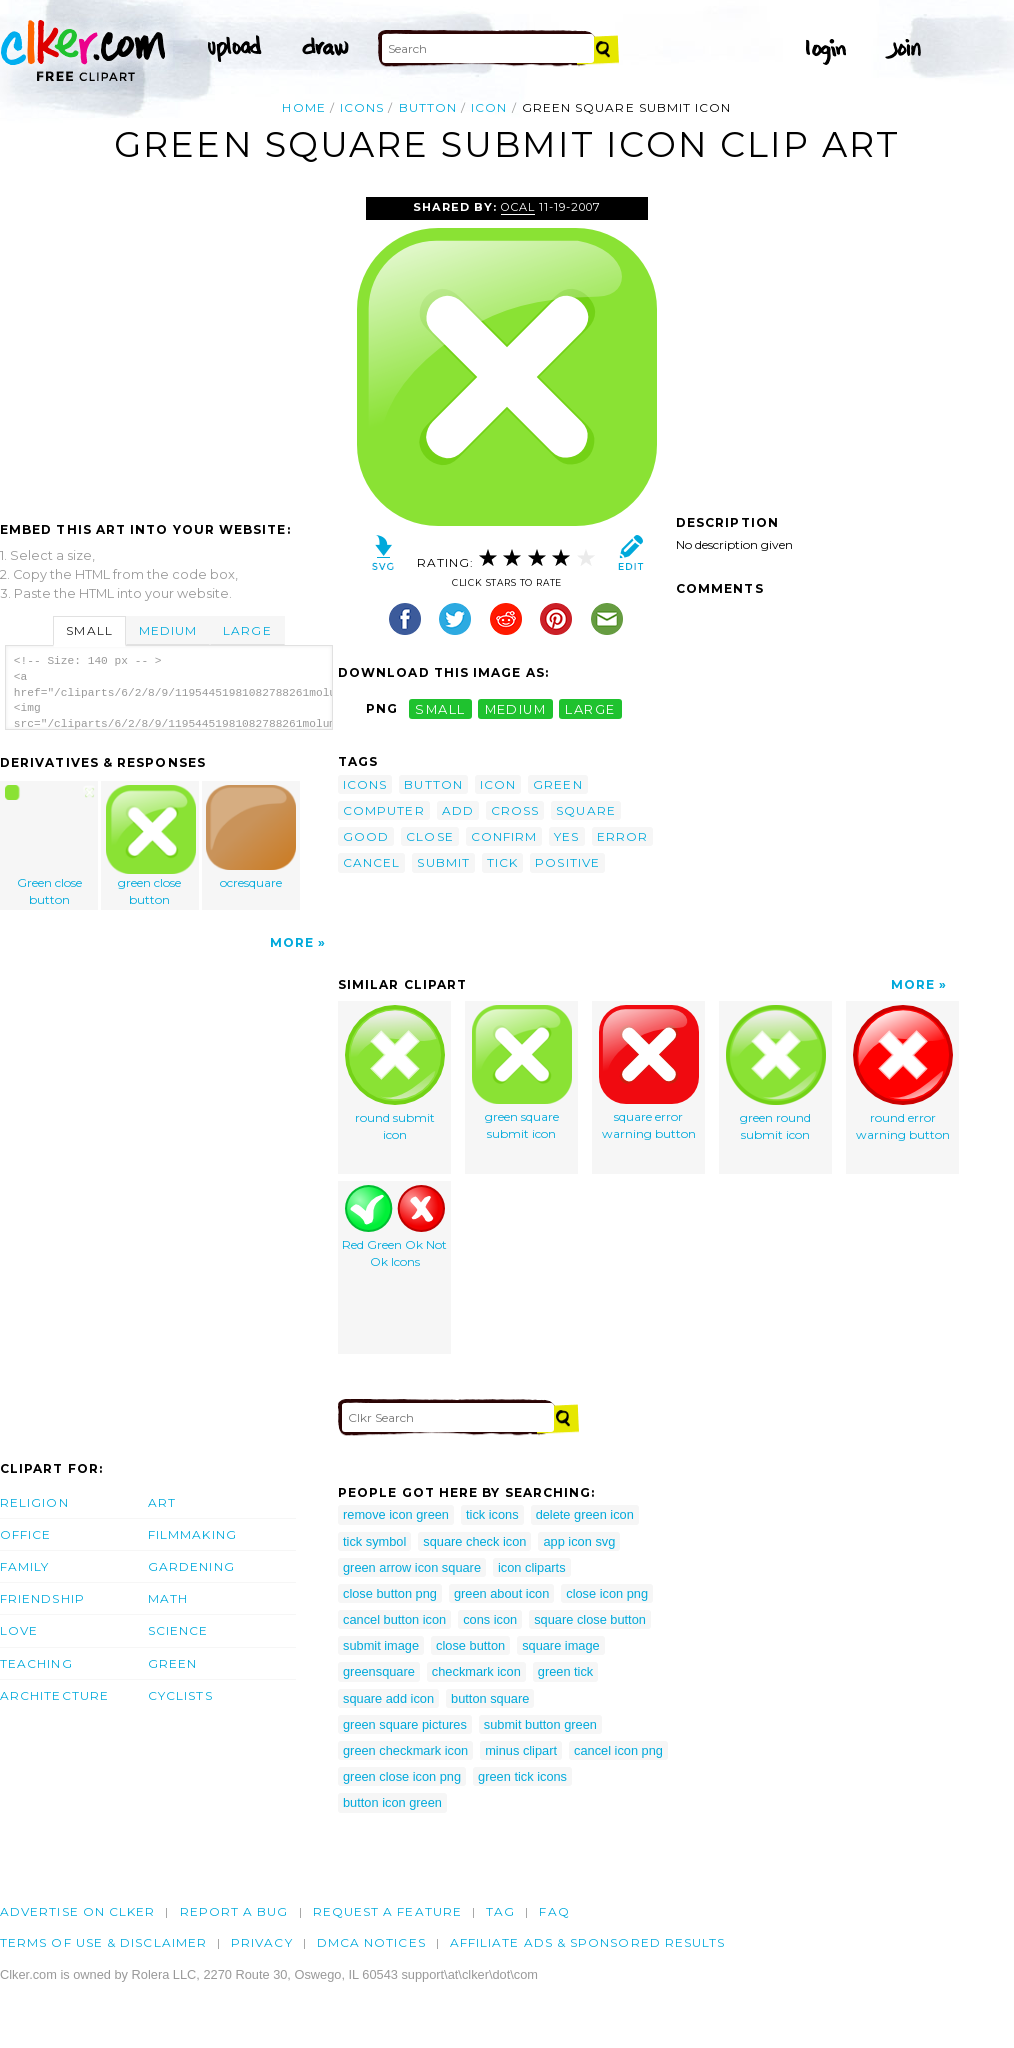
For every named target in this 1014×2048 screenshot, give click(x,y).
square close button (590, 1619)
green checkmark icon (405, 1750)
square (585, 810)
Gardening (191, 1566)
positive (567, 862)
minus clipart (521, 1750)
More (292, 942)
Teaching (36, 1663)
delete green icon (585, 1514)
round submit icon (395, 1073)
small (440, 708)
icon (489, 107)
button (428, 107)
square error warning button (649, 1073)
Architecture (54, 1695)
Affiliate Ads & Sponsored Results (588, 1942)
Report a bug (234, 1911)
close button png (390, 1593)
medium (516, 708)
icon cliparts (532, 1567)
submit (443, 862)
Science (178, 1630)
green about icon (501, 1593)
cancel (371, 862)
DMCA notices (371, 1942)
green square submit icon (522, 1073)
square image (561, 1645)
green (557, 784)
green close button (151, 846)
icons (362, 107)
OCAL (518, 207)
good (366, 836)
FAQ (554, 1911)
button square (490, 1698)
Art (162, 1502)
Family (24, 1566)
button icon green (392, 1802)
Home (303, 107)
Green (172, 1663)
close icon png (607, 1593)
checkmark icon (476, 1671)
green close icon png (402, 1776)
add (458, 810)
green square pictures (405, 1724)
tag (500, 1911)
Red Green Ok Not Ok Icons (394, 1227)
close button (470, 1645)
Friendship (42, 1598)
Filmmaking (192, 1534)
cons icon (490, 1619)
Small (89, 630)
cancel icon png (618, 1750)
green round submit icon (776, 1073)
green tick (565, 1671)
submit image (381, 1645)
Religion (34, 1502)
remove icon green (396, 1514)
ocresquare (251, 837)
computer (384, 810)
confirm (504, 836)
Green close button (50, 846)
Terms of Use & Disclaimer (103, 1942)
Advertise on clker (77, 1911)
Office (25, 1534)
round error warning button (903, 1073)
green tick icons (522, 1776)
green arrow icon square (412, 1567)
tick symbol (374, 1541)
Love (19, 1630)
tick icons (492, 1514)
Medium (168, 630)
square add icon (388, 1698)
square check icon (474, 1541)
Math (168, 1598)
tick (502, 862)
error (622, 836)
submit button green (540, 1724)
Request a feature (387, 1911)
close (429, 836)
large (590, 708)
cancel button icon (394, 1619)
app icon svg (579, 1541)
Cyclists (180, 1695)
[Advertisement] (168, 347)
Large (247, 630)
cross (515, 810)
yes (566, 836)
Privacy (262, 1942)
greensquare (379, 1671)
